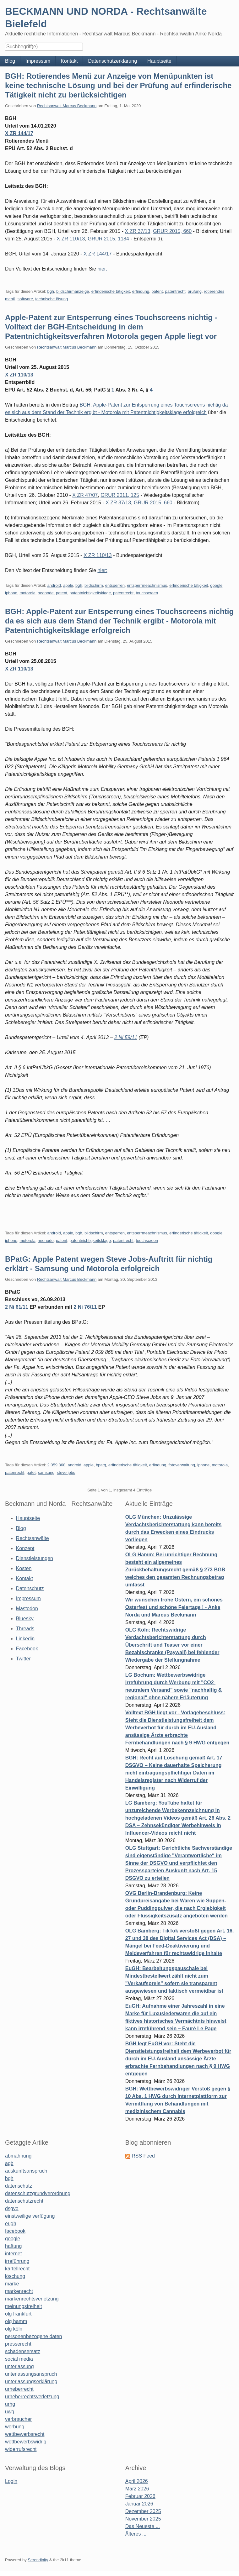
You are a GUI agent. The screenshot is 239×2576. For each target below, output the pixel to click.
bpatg (101, 1465)
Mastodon (27, 1608)
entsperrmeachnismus (147, 585)
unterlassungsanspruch (31, 2374)
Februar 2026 (140, 2496)
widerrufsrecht (20, 2449)
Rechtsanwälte (32, 1538)
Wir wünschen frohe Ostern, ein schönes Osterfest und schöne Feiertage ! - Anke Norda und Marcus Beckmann (174, 1607)
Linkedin (25, 1638)
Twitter (23, 1658)
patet (31, 1472)
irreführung (17, 2261)
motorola (27, 593)
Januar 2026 (139, 2503)
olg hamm (16, 2321)
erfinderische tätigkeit (110, 291)
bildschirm (93, 585)
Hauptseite (159, 61)
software (25, 299)
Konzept (25, 1548)
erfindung (140, 291)
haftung (13, 2246)
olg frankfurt (18, 2313)
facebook (15, 2231)
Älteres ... (136, 2534)
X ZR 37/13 (137, 231)
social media (19, 2359)
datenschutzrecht (24, 2201)
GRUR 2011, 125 (119, 495)
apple (68, 585)
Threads (25, 1628)
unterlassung (19, 2366)
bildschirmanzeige (72, 291)
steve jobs (66, 1472)
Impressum (37, 61)
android (54, 585)
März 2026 (137, 2488)
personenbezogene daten (33, 2336)
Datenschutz (30, 1588)
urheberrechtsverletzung (32, 2396)
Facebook (27, 1648)
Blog (10, 61)
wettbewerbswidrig (25, 2441)
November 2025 (143, 2518)
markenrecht (19, 2291)
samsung (46, 1472)
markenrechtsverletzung (32, 2298)
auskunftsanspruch (26, 2171)
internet (13, 2253)
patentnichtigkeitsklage (90, 593)
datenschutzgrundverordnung (37, 2193)
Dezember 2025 (143, 2511)
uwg (9, 2411)
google (216, 585)
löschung (15, 2276)
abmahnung (18, 2155)
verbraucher (18, 2419)
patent (157, 291)
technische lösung (51, 299)
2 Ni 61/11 (16, 1307)
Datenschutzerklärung (112, 61)
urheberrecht (19, 2389)
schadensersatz (22, 2351)
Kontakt (69, 61)
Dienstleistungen (34, 1558)
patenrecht (14, 1472)
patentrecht (175, 291)
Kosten (24, 1568)
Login (11, 2481)
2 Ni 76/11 (85, 1307)
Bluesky (25, 1618)
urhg (10, 2404)
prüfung (195, 291)
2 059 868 (56, 1465)
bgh (50, 291)
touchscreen (147, 593)
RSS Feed (143, 2155)
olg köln (13, 2329)
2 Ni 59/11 (125, 1037)
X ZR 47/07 (85, 495)
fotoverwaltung (181, 1465)
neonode (46, 593)
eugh (10, 2223)
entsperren (115, 585)
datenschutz (18, 2186)
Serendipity (38, 2560)
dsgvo (12, 2208)
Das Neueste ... (142, 2526)
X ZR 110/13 (71, 238)
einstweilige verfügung (30, 2216)
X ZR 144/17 (19, 133)
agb (9, 2163)
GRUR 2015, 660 (172, 231)
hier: (102, 268)
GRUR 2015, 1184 (108, 238)
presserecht (18, 2344)
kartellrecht (17, 2268)
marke (12, 2283)
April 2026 (136, 2481)
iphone (11, 593)
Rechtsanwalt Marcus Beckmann (66, 105)
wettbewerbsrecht (24, 2434)
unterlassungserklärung (31, 2381)
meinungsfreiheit (23, 2306)
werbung (14, 2426)
